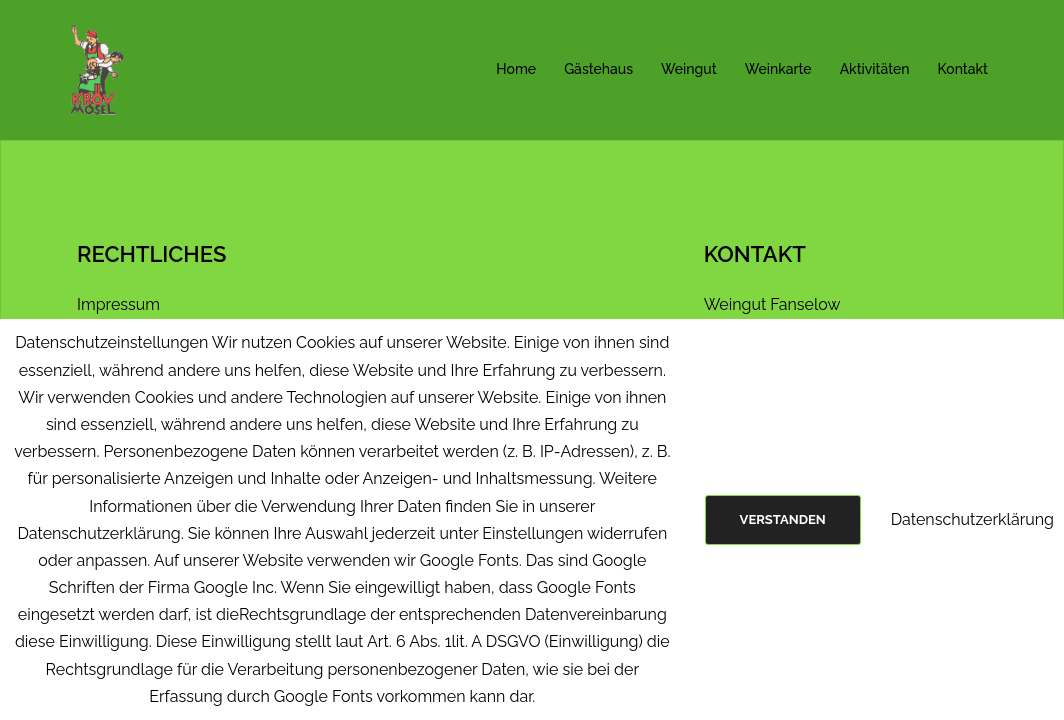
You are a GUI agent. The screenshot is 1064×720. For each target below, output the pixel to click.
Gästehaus (598, 69)
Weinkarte (778, 69)
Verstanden (783, 519)
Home (516, 69)
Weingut (689, 69)
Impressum (118, 304)
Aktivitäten (875, 69)
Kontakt (963, 69)
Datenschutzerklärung (972, 519)
